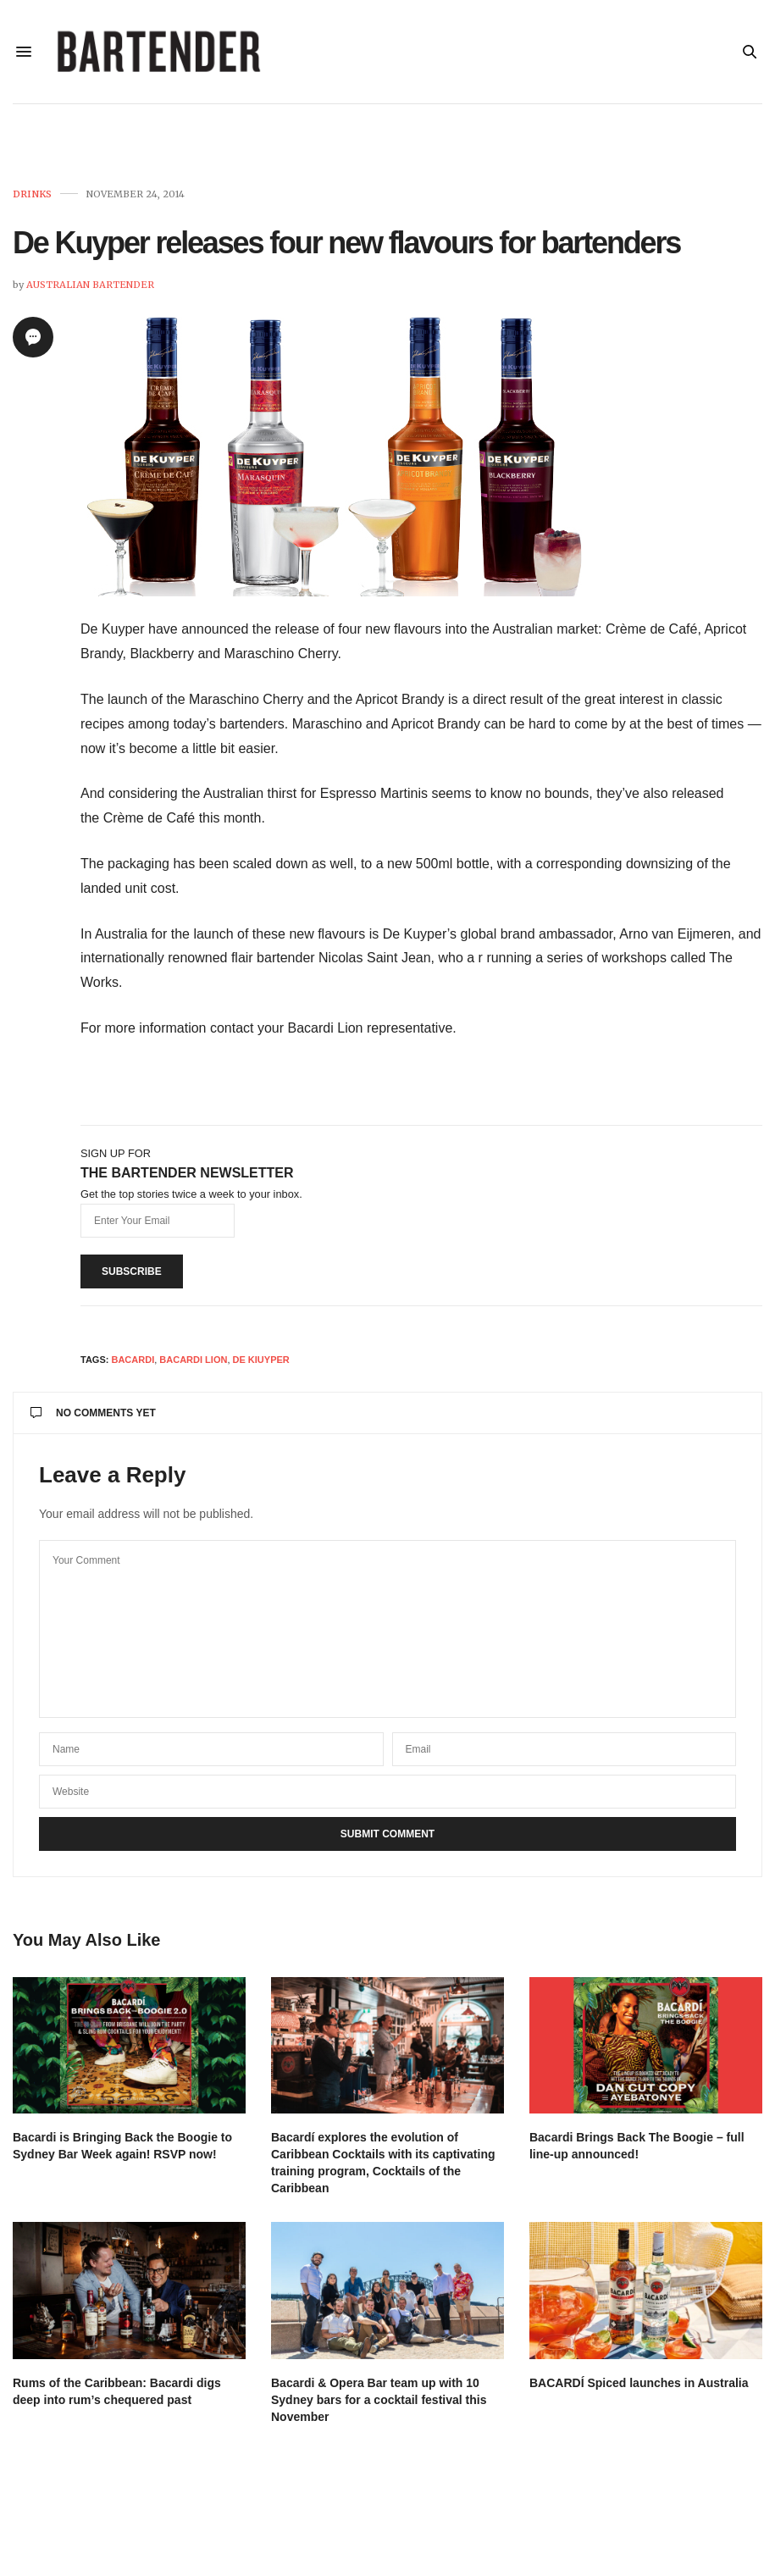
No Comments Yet (93, 1420)
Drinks (32, 201)
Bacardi (132, 1366)
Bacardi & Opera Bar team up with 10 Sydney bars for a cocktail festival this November (378, 2406)
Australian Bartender (90, 291)
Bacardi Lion (193, 1366)
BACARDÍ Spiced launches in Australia (639, 2389)
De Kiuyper (261, 1366)
